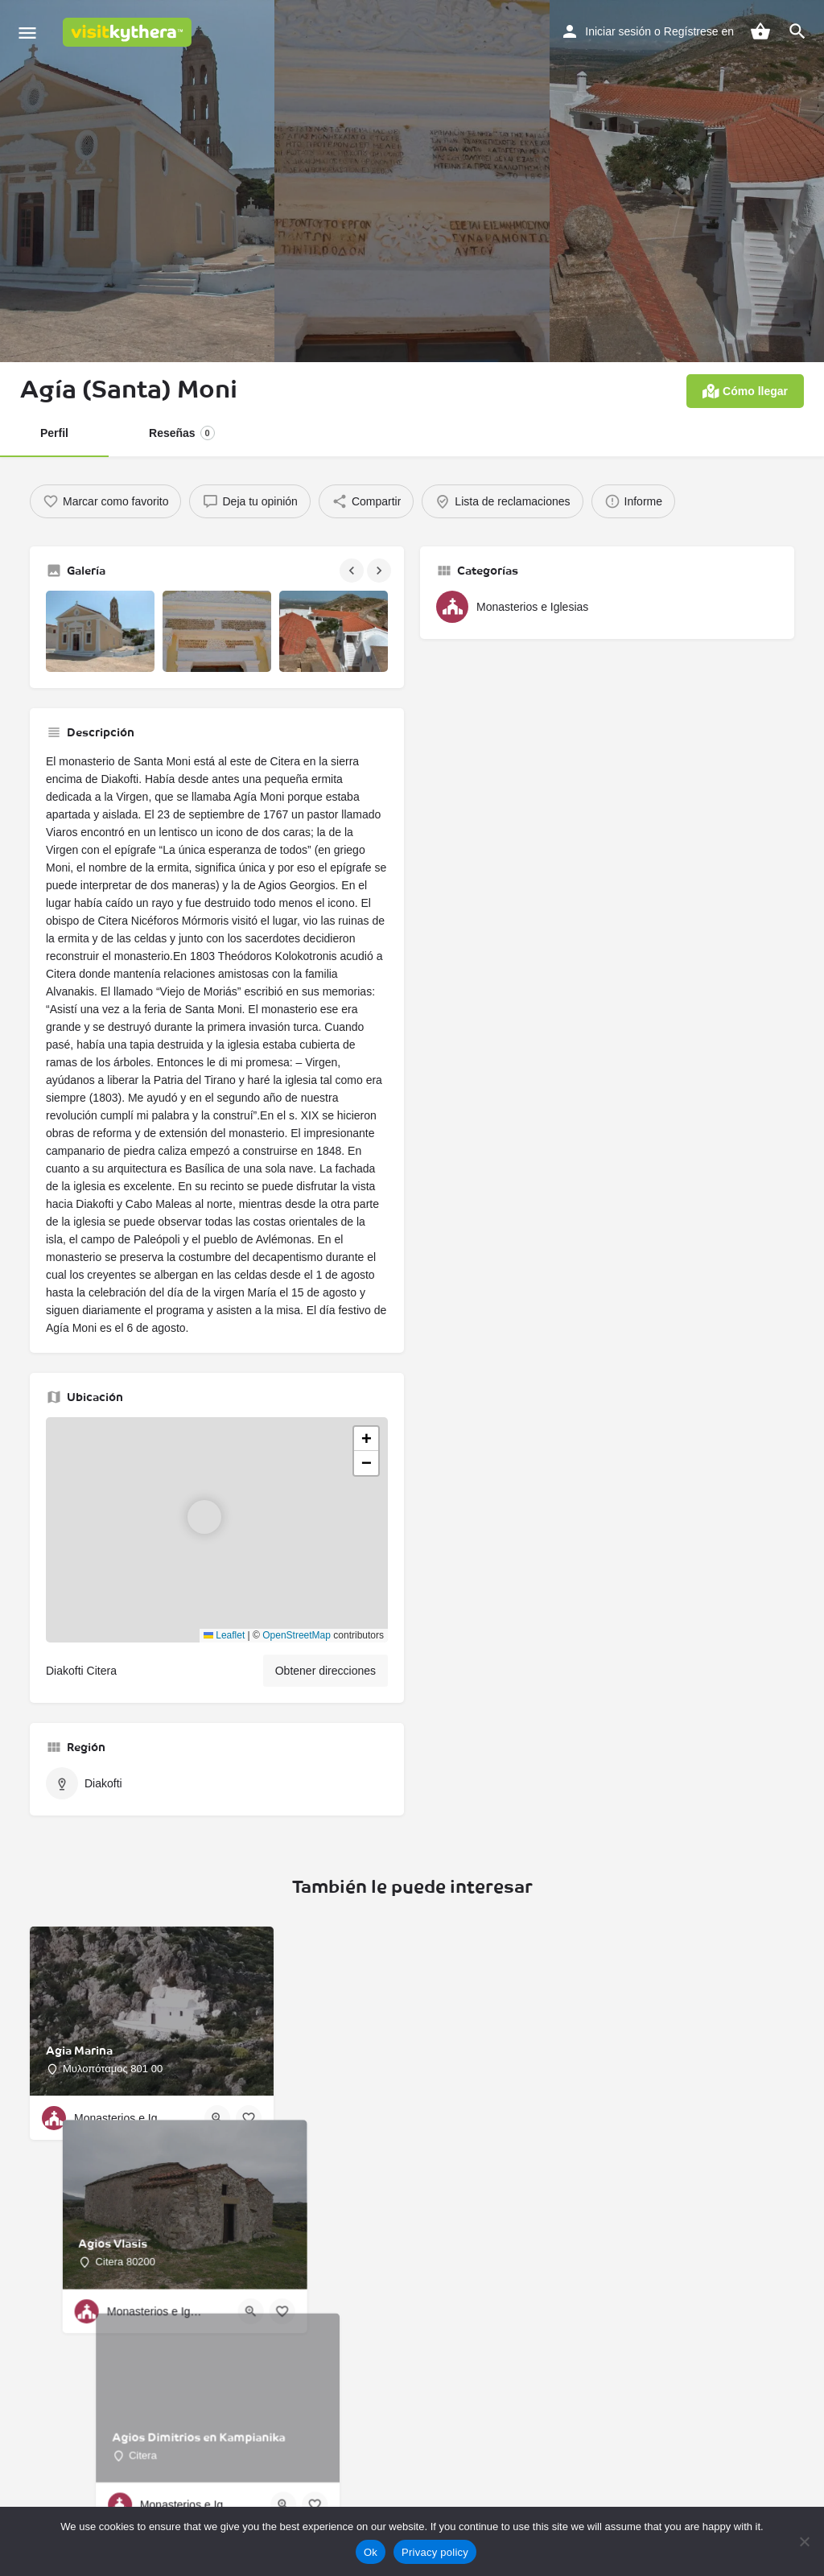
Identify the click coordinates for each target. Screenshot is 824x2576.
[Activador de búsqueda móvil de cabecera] (797, 31)
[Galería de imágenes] (100, 631)
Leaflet (214, 1688)
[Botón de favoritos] (249, 2171)
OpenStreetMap (292, 1688)
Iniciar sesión (608, 31)
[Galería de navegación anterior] (353, 570)
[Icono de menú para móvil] (27, 32)
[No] (804, 2541)
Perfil (54, 433)
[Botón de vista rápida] (217, 2171)
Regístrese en (696, 31)
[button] (217, 1583)
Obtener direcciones (319, 1723)
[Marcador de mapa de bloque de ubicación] (204, 1570)
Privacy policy (435, 2552)
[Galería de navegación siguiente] (380, 570)
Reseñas (183, 433)
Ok (370, 2552)
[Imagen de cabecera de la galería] (137, 181)
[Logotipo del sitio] (129, 32)
